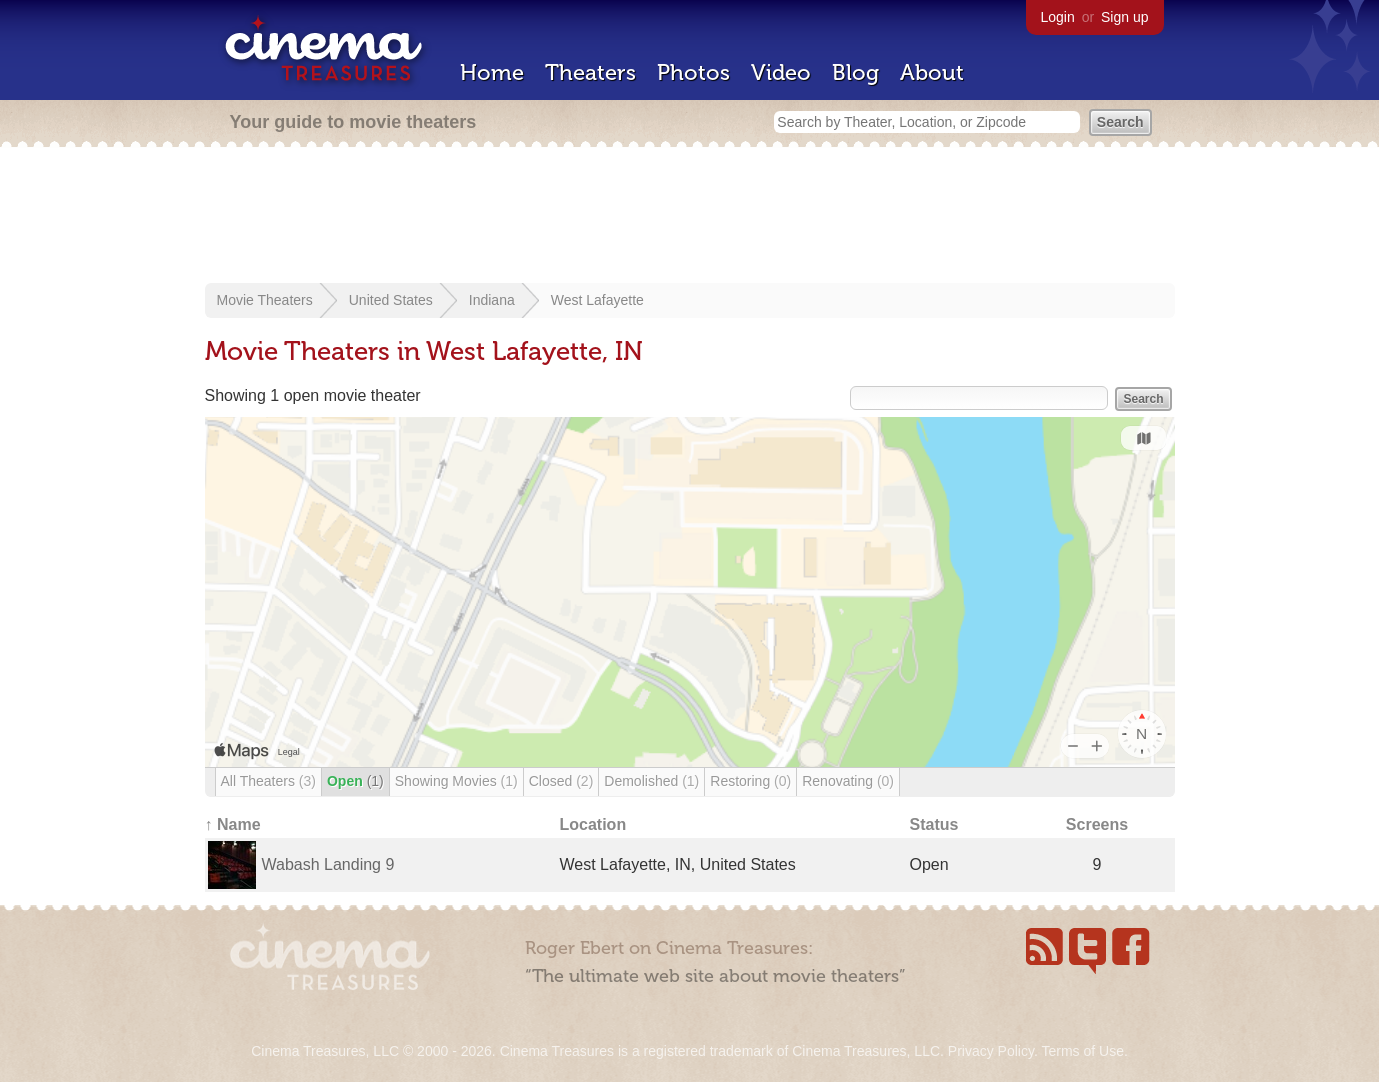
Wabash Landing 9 (328, 864)
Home (492, 72)
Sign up (1124, 17)
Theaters (590, 72)
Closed (561, 781)
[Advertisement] (690, 217)
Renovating (848, 781)
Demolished (651, 781)
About (932, 72)
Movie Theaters (265, 300)
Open (355, 781)
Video (781, 72)
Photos (693, 72)
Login (1058, 17)
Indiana (492, 300)
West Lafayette (597, 300)
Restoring (750, 781)
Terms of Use (1082, 1051)
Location (593, 824)
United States (391, 300)
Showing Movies (456, 781)
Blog (855, 72)
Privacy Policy (991, 1051)
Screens (1097, 824)
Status (934, 824)
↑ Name (233, 824)
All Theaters (268, 781)
